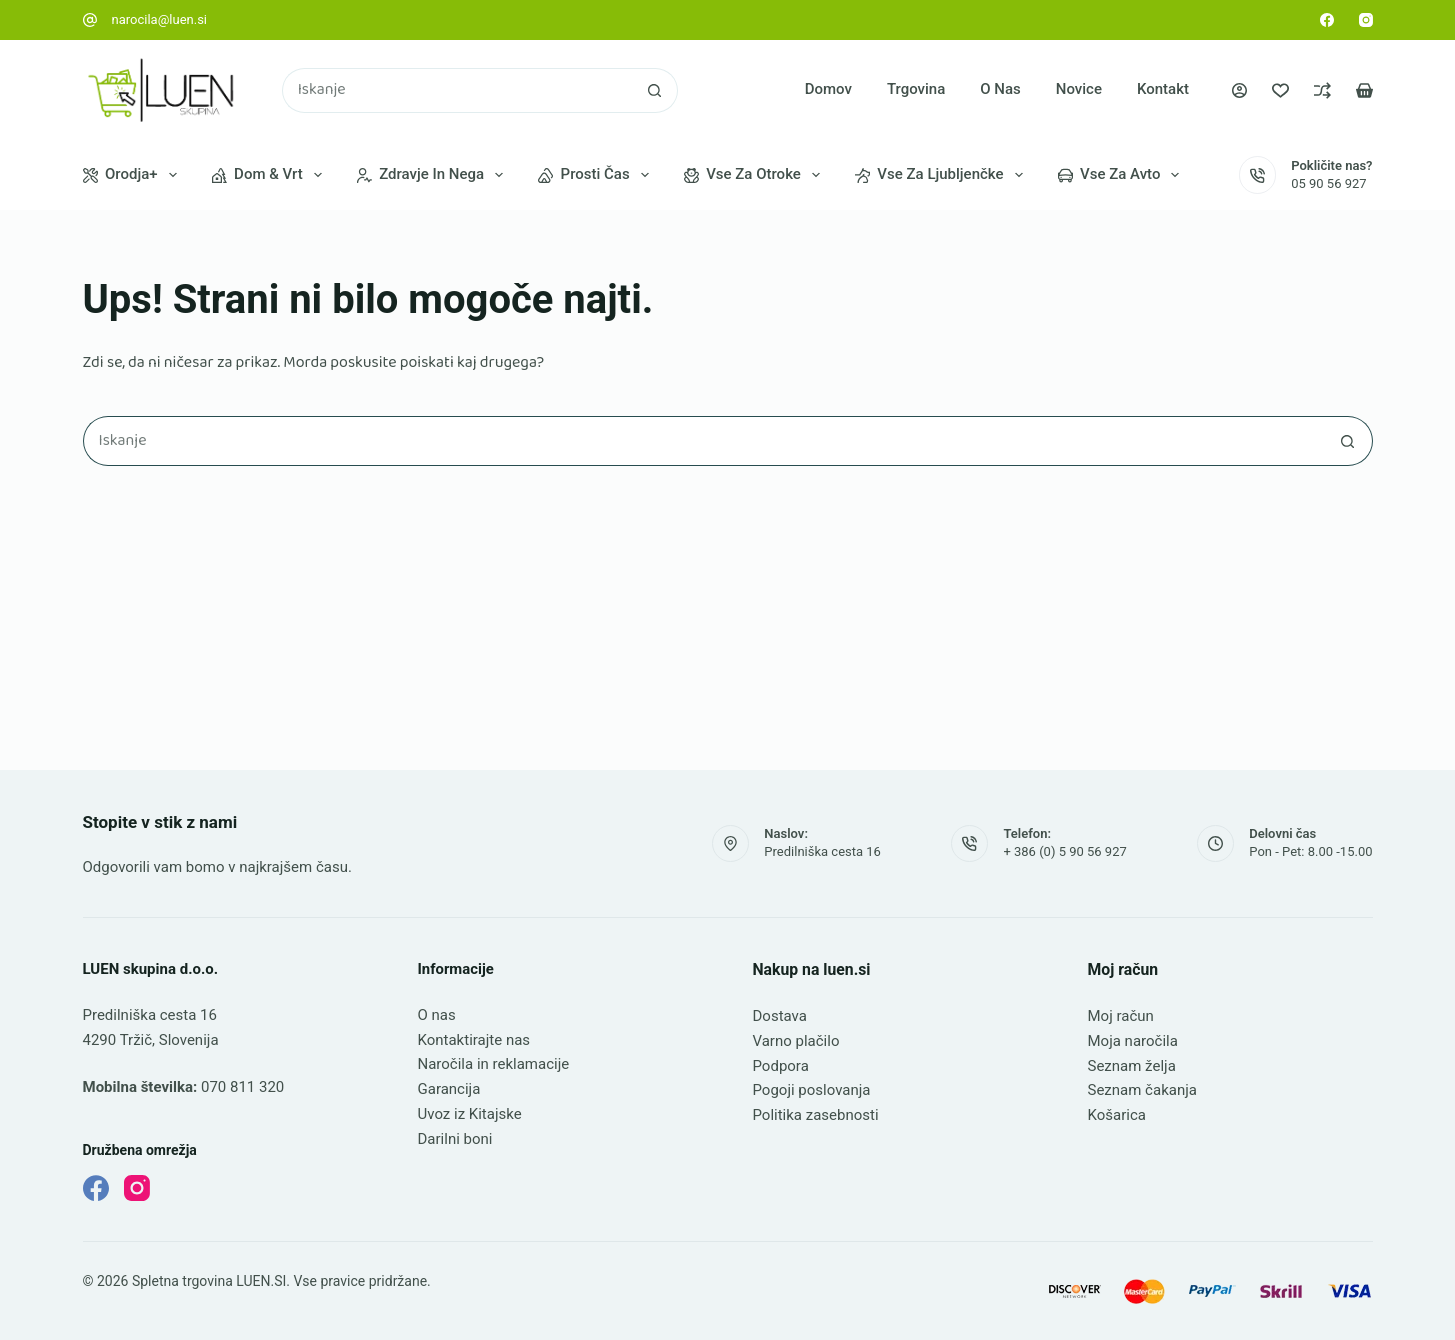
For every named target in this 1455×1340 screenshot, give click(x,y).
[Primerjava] (1322, 90)
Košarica (1117, 1115)
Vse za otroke (756, 175)
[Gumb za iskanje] (655, 90)
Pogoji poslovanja (812, 1090)
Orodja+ (134, 175)
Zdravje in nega (434, 175)
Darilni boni (455, 1139)
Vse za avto (1123, 175)
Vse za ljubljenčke (943, 175)
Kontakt (1163, 89)
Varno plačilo (796, 1041)
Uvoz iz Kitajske (470, 1114)
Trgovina (916, 89)
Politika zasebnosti (816, 1115)
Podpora (781, 1066)
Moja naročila (1133, 1041)
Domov (828, 89)
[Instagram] (1366, 20)
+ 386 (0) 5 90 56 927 (1064, 851)
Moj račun (1121, 1016)
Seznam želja (1132, 1066)
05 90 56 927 (1328, 183)
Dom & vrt (271, 175)
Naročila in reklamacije (494, 1064)
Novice (1079, 89)
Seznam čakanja (1142, 1090)
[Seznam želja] (1280, 90)
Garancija (449, 1089)
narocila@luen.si (160, 19)
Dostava (780, 1016)
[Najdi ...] (457, 90)
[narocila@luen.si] (90, 20)
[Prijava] (1239, 90)
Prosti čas (597, 175)
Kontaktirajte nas (474, 1040)
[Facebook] (1327, 20)
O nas (1000, 89)
